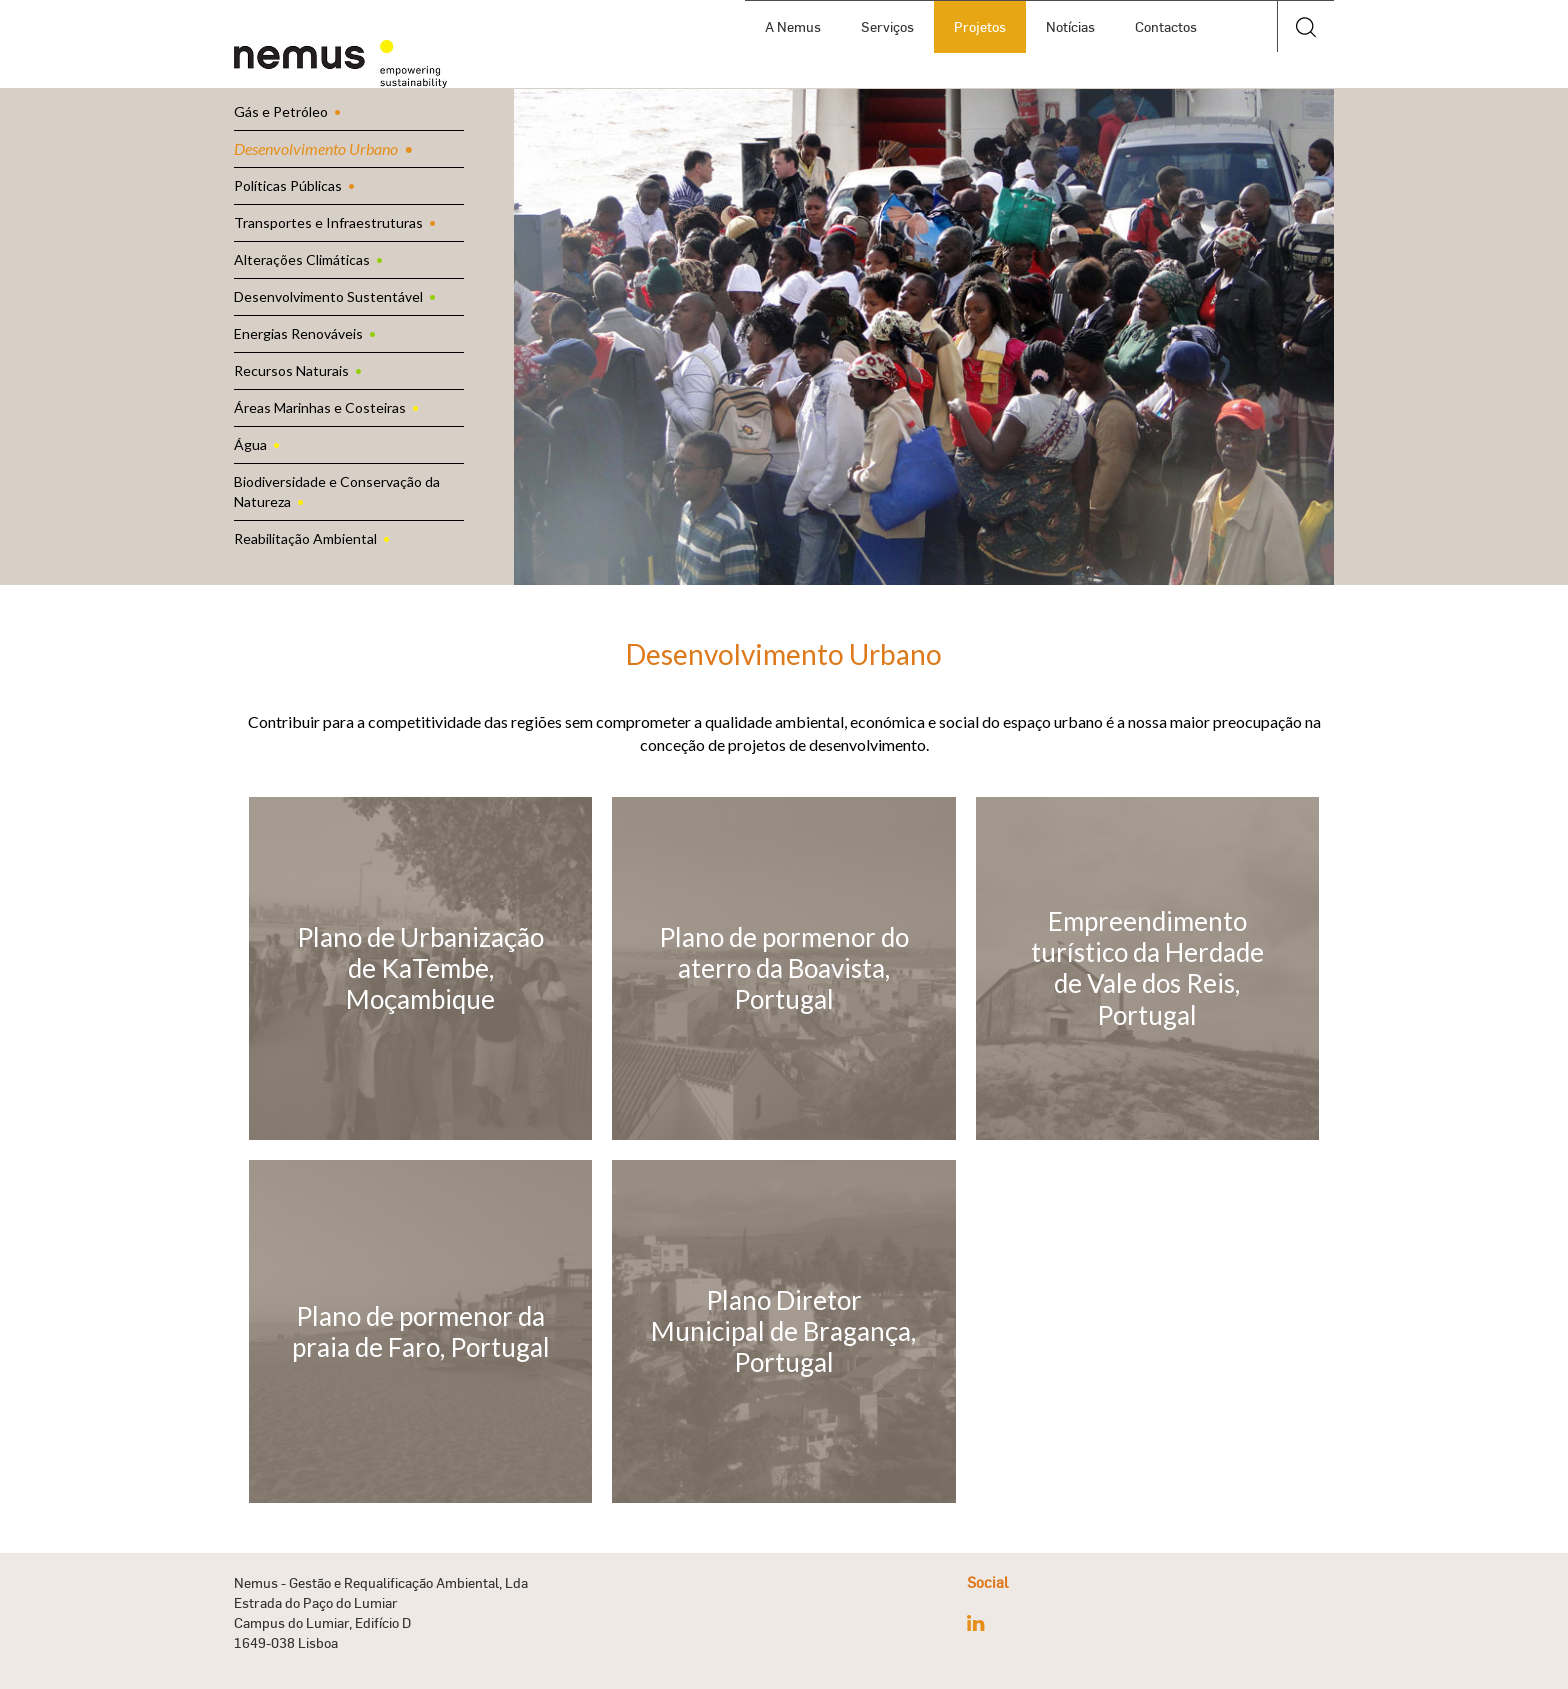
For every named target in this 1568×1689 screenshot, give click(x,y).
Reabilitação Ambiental (305, 538)
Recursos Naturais (291, 370)
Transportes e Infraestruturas (328, 222)
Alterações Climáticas (302, 259)
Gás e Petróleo (281, 111)
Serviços (887, 26)
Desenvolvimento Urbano (316, 148)
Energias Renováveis (298, 333)
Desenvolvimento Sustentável (328, 296)
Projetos (980, 26)
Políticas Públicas (288, 185)
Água (250, 444)
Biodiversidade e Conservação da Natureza (337, 491)
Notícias (1070, 26)
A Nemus (793, 26)
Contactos (1166, 26)
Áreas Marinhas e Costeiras (320, 407)
